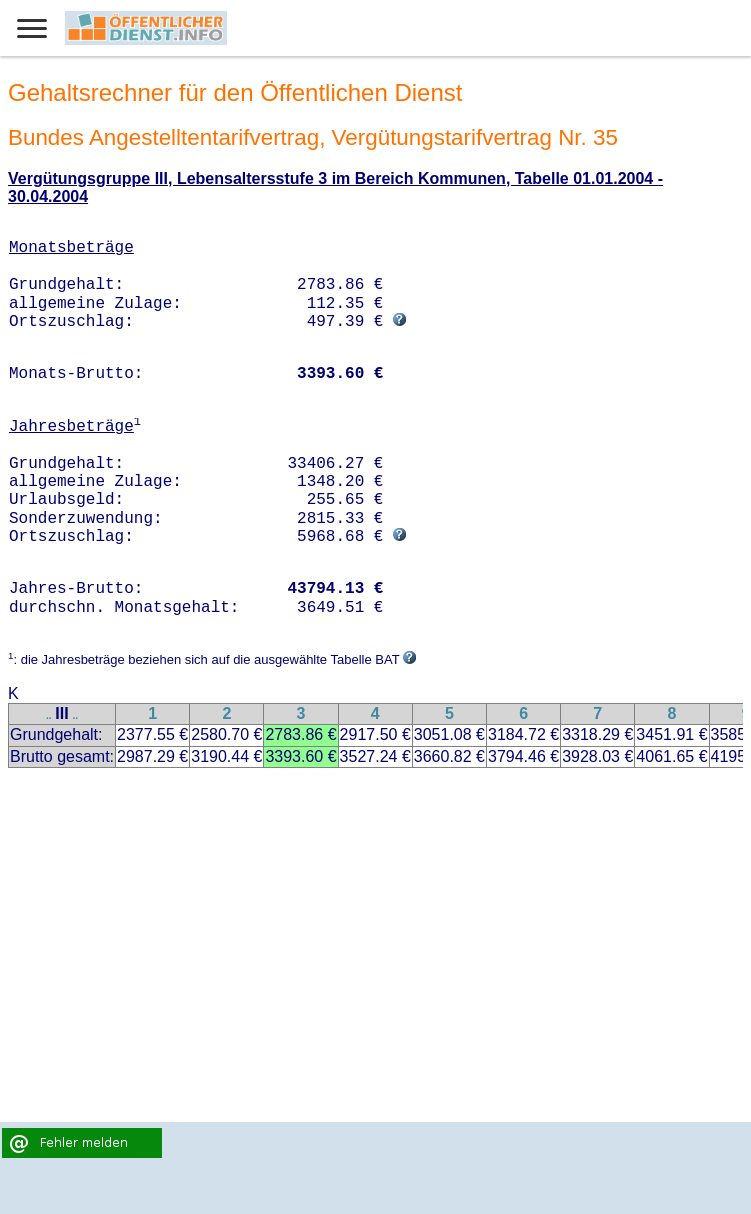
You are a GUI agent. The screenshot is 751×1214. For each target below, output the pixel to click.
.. (49, 715)
